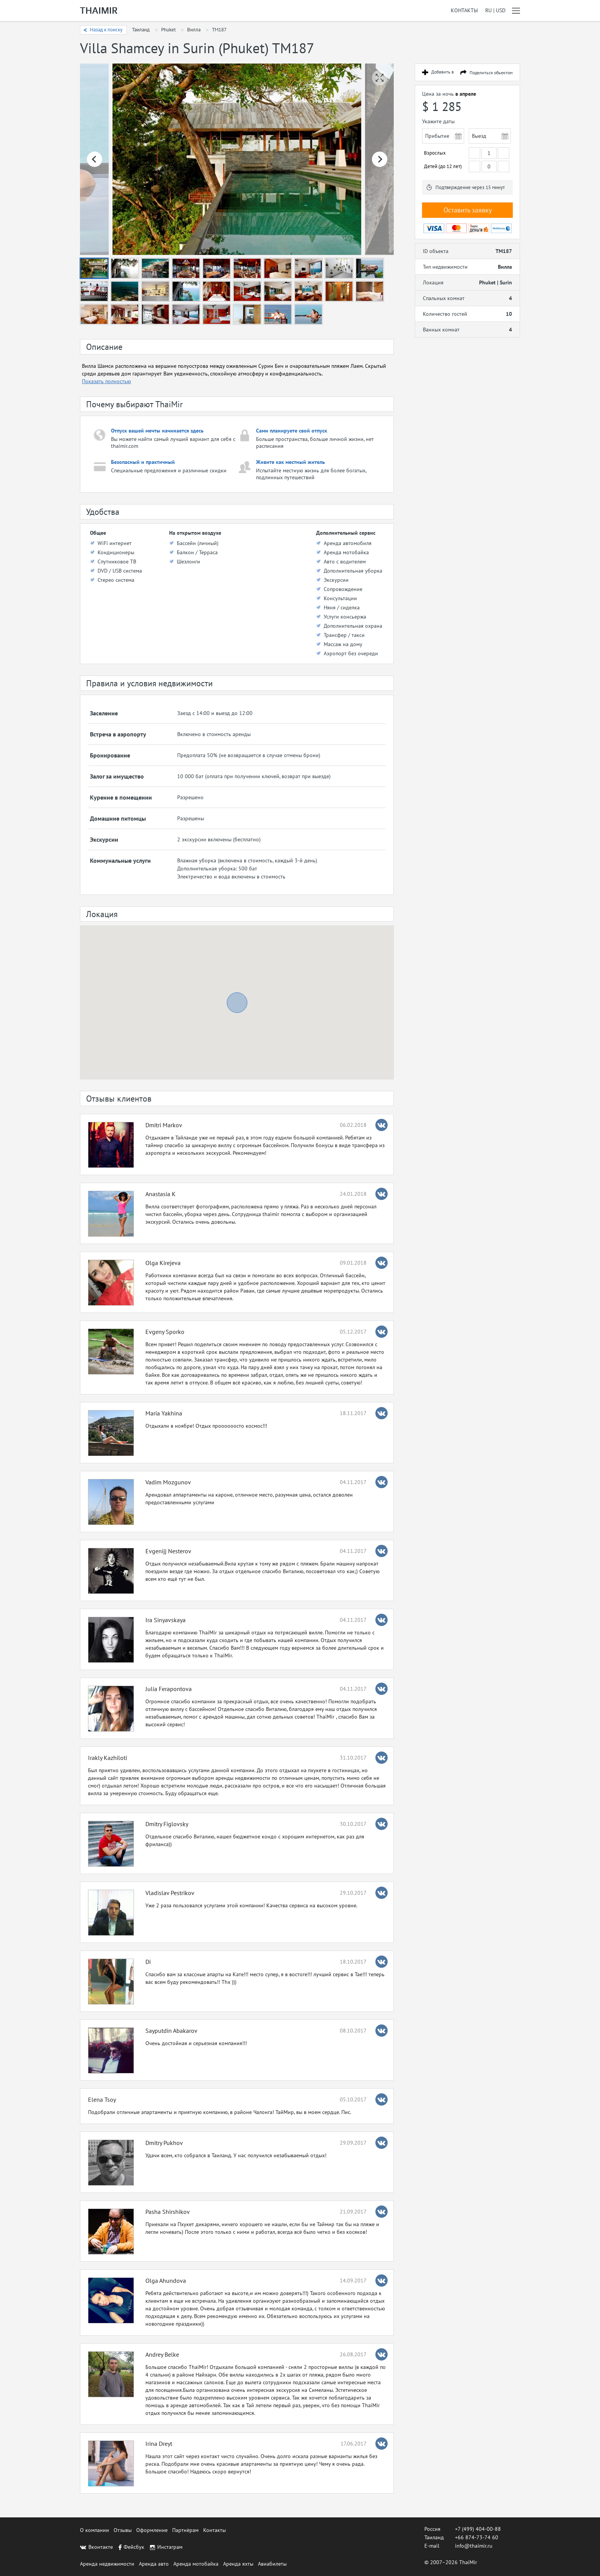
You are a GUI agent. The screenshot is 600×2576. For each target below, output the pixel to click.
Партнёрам (185, 2530)
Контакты (464, 10)
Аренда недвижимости (107, 2563)
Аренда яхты (238, 2563)
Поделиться (491, 72)
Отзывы (123, 2530)
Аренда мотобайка (195, 2563)
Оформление (152, 2530)
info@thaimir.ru (473, 2545)
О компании (94, 2530)
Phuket (168, 29)
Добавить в (442, 72)
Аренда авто (154, 2563)
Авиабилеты (272, 2563)
